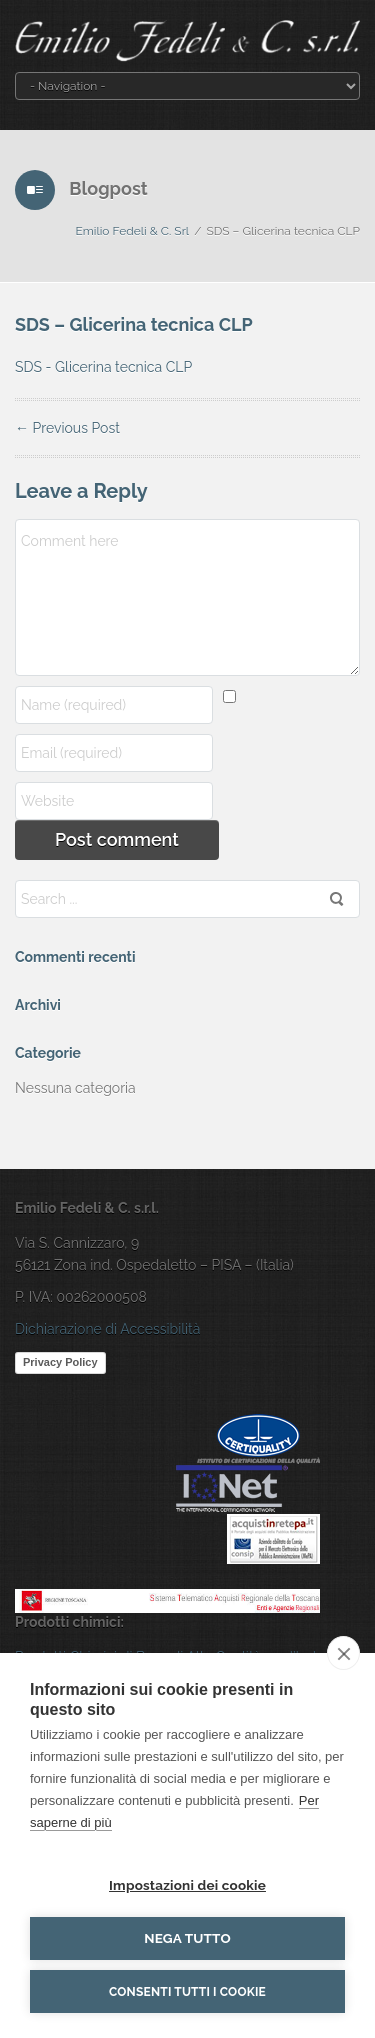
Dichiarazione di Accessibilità (107, 1329)
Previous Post (67, 428)
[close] (343, 1653)
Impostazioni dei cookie (187, 1885)
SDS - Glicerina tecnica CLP (103, 367)
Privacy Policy (60, 1362)
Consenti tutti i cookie (187, 1992)
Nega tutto (187, 1938)
